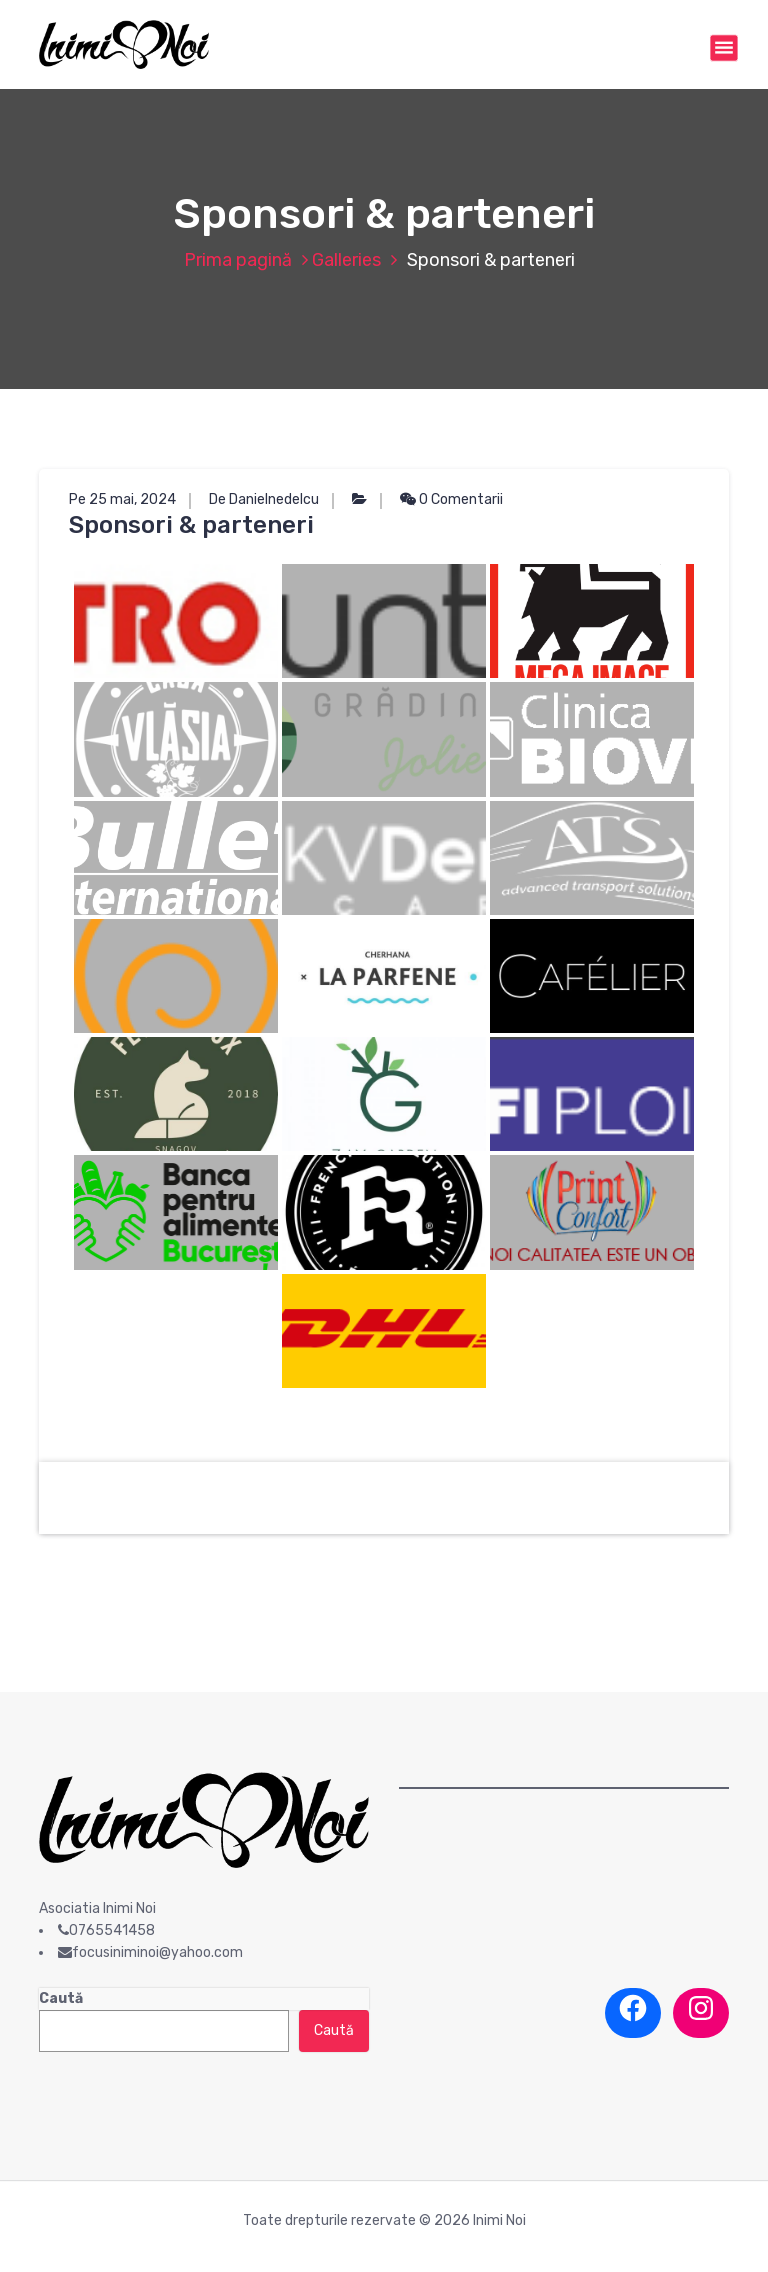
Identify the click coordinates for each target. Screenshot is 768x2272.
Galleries (346, 260)
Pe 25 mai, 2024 (122, 499)
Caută (61, 1998)
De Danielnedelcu (264, 499)
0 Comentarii (451, 499)
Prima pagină (238, 260)
